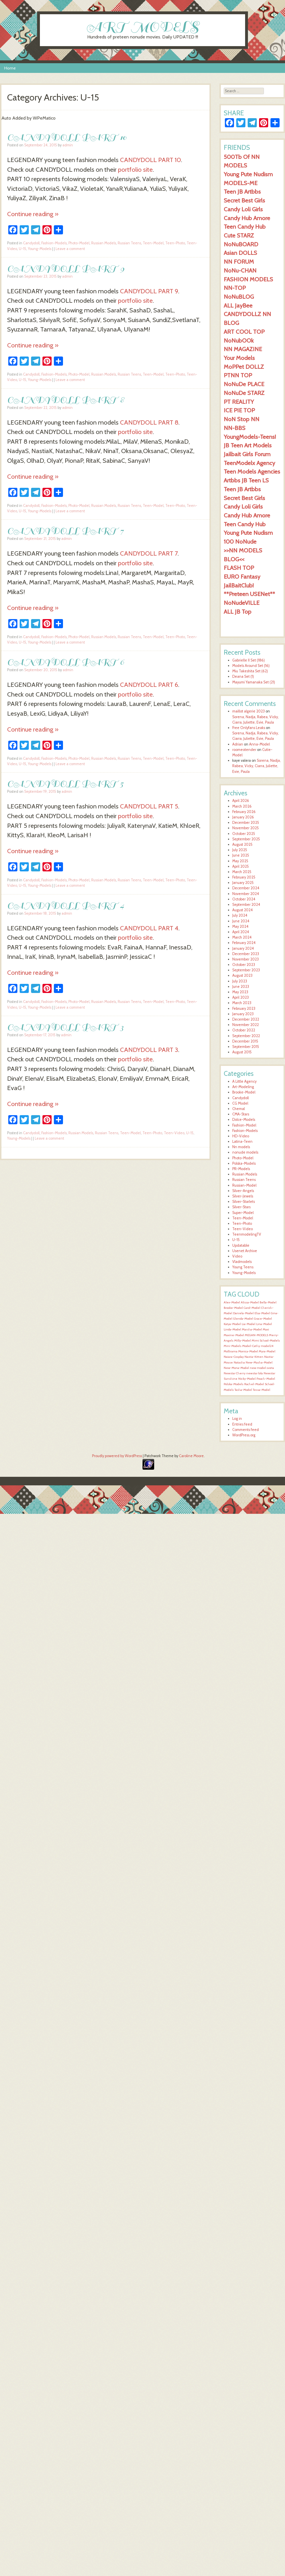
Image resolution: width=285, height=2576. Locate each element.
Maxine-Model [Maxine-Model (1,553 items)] (234, 1335)
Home (10, 68)
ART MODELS (142, 26)
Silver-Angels (243, 1191)
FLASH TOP (239, 567)
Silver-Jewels (242, 1196)
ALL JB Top (237, 611)
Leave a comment (70, 249)
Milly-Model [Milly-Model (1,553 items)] (242, 1340)
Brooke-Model (243, 1092)
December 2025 (245, 822)
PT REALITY (239, 401)
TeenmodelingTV (246, 1234)
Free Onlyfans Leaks (248, 728)
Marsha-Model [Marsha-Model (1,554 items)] (252, 1329)
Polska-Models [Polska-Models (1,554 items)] (233, 1384)
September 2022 (246, 1036)
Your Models (239, 357)
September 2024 (246, 904)
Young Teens (242, 1267)
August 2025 (242, 844)
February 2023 (243, 1008)
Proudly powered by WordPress (117, 1456)
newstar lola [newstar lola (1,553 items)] (254, 1373)
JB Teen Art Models (248, 445)
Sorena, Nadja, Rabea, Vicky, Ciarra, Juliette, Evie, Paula (256, 765)
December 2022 (245, 1019)
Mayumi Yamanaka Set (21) (253, 682)
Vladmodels (242, 1262)
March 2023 (241, 1003)
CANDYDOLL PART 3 (65, 1027)
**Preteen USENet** (249, 593)
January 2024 (243, 948)
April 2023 (240, 997)
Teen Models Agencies (252, 471)
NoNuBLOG (239, 296)
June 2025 (240, 855)
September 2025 (246, 839)
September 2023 (246, 970)
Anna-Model (259, 744)
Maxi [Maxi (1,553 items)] (266, 1329)
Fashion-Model (244, 1125)
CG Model (240, 1103)
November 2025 (245, 828)
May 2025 (240, 861)
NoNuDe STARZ (244, 392)
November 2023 (245, 959)
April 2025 (240, 866)
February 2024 (244, 943)
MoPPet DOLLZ (244, 366)
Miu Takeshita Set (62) (250, 671)
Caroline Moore (191, 1456)
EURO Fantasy (242, 576)
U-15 (22, 249)
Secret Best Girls (244, 200)
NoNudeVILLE (241, 602)
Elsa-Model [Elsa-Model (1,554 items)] (262, 1313)
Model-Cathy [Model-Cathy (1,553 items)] (251, 1346)
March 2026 (242, 806)
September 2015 (245, 1047)
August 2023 (242, 975)
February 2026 (244, 812)
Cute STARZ (239, 235)
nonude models (245, 1152)
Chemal (238, 1109)
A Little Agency (244, 1081)
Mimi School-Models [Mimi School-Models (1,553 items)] (266, 1340)
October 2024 (243, 899)
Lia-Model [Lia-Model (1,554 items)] (248, 1324)
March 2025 (241, 872)
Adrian (237, 744)
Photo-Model (78, 243)
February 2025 (243, 877)
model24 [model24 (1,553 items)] (267, 1346)
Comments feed (245, 1430)
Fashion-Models (54, 243)
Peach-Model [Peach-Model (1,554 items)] (265, 1379)
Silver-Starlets (243, 1201)
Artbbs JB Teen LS (246, 480)
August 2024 (242, 910)
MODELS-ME (240, 183)
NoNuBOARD (241, 244)
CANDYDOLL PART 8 (65, 399)
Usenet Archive (244, 1251)
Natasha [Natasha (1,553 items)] (239, 1362)
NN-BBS (234, 427)
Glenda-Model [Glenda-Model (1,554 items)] (243, 1318)
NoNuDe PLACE (244, 384)
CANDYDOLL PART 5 (65, 783)
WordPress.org (243, 1435)
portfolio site (135, 169)
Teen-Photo (175, 243)
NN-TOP (235, 287)
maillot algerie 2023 (248, 711)
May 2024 (240, 926)
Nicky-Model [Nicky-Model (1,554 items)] (247, 1379)
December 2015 (245, 1041)
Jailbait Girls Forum (247, 454)
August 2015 (242, 1052)
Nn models (241, 1147)
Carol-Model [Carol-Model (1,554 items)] (252, 1308)
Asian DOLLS (240, 252)
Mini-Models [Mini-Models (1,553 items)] (232, 1346)
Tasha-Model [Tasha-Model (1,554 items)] (243, 1390)
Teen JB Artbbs (242, 191)
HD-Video (240, 1136)
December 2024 (245, 888)
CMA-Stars (240, 1114)
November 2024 (245, 894)
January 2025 (243, 882)
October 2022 (243, 1030)
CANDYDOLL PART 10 (67, 137)
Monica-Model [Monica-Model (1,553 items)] (248, 1351)
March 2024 (242, 937)
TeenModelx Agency (249, 462)
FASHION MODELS (248, 279)
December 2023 (245, 954)
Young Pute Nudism (248, 174)
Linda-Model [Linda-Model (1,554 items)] (232, 1329)
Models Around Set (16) (251, 666)
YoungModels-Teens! (250, 436)
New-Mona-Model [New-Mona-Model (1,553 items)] (236, 1368)
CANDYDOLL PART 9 (65, 268)
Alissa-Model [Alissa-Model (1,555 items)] (250, 1302)
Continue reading (32, 214)
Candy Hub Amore (247, 218)
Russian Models (103, 243)
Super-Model (243, 1213)
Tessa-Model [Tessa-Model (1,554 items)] (261, 1390)
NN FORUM (239, 261)
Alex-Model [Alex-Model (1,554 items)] (232, 1302)
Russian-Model (244, 1185)
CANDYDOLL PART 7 (65, 530)
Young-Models (39, 249)
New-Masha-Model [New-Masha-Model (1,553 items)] (259, 1362)
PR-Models (241, 1169)
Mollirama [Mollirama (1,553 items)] (230, 1351)
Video (237, 1256)
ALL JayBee (238, 305)
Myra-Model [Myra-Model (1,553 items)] (267, 1351)
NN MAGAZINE (243, 349)
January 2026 (243, 817)
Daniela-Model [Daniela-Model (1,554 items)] (243, 1313)
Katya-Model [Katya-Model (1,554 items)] (232, 1324)
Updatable (240, 1245)
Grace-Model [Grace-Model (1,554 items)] (263, 1318)
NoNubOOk (239, 340)
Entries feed (242, 1424)
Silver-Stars (241, 1207)
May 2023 (240, 992)
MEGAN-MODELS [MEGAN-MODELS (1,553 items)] (256, 1335)
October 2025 (243, 834)
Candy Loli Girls (243, 209)
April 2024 (240, 932)
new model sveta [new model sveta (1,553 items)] (262, 1368)
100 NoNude (240, 541)
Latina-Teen (242, 1141)
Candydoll (31, 243)
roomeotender (244, 750)
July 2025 (239, 850)
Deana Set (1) (243, 676)
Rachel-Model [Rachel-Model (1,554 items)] (254, 1384)
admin (67, 145)
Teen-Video (174, 1133)
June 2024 (240, 921)
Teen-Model (153, 243)
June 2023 (240, 986)
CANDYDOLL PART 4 (65, 905)
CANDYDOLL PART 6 (65, 662)
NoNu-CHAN (240, 270)
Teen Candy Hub (245, 226)
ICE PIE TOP (239, 410)
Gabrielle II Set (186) (248, 660)
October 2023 (243, 965)
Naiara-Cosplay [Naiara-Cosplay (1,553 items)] (234, 1357)
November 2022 (245, 1025)
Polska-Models (244, 1163)
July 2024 (239, 915)
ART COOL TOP (244, 331)
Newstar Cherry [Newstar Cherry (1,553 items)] (234, 1373)
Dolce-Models (243, 1119)
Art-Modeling (243, 1087)
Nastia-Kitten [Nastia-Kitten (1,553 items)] (254, 1357)
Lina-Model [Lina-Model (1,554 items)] (264, 1324)
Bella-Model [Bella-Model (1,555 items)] (268, 1302)
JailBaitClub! (239, 585)
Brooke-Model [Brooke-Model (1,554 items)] (233, 1308)
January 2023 (243, 1014)
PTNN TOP (238, 375)
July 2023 (239, 981)
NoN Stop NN (241, 419)
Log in (237, 1418)
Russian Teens (129, 243)
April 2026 (240, 800)
